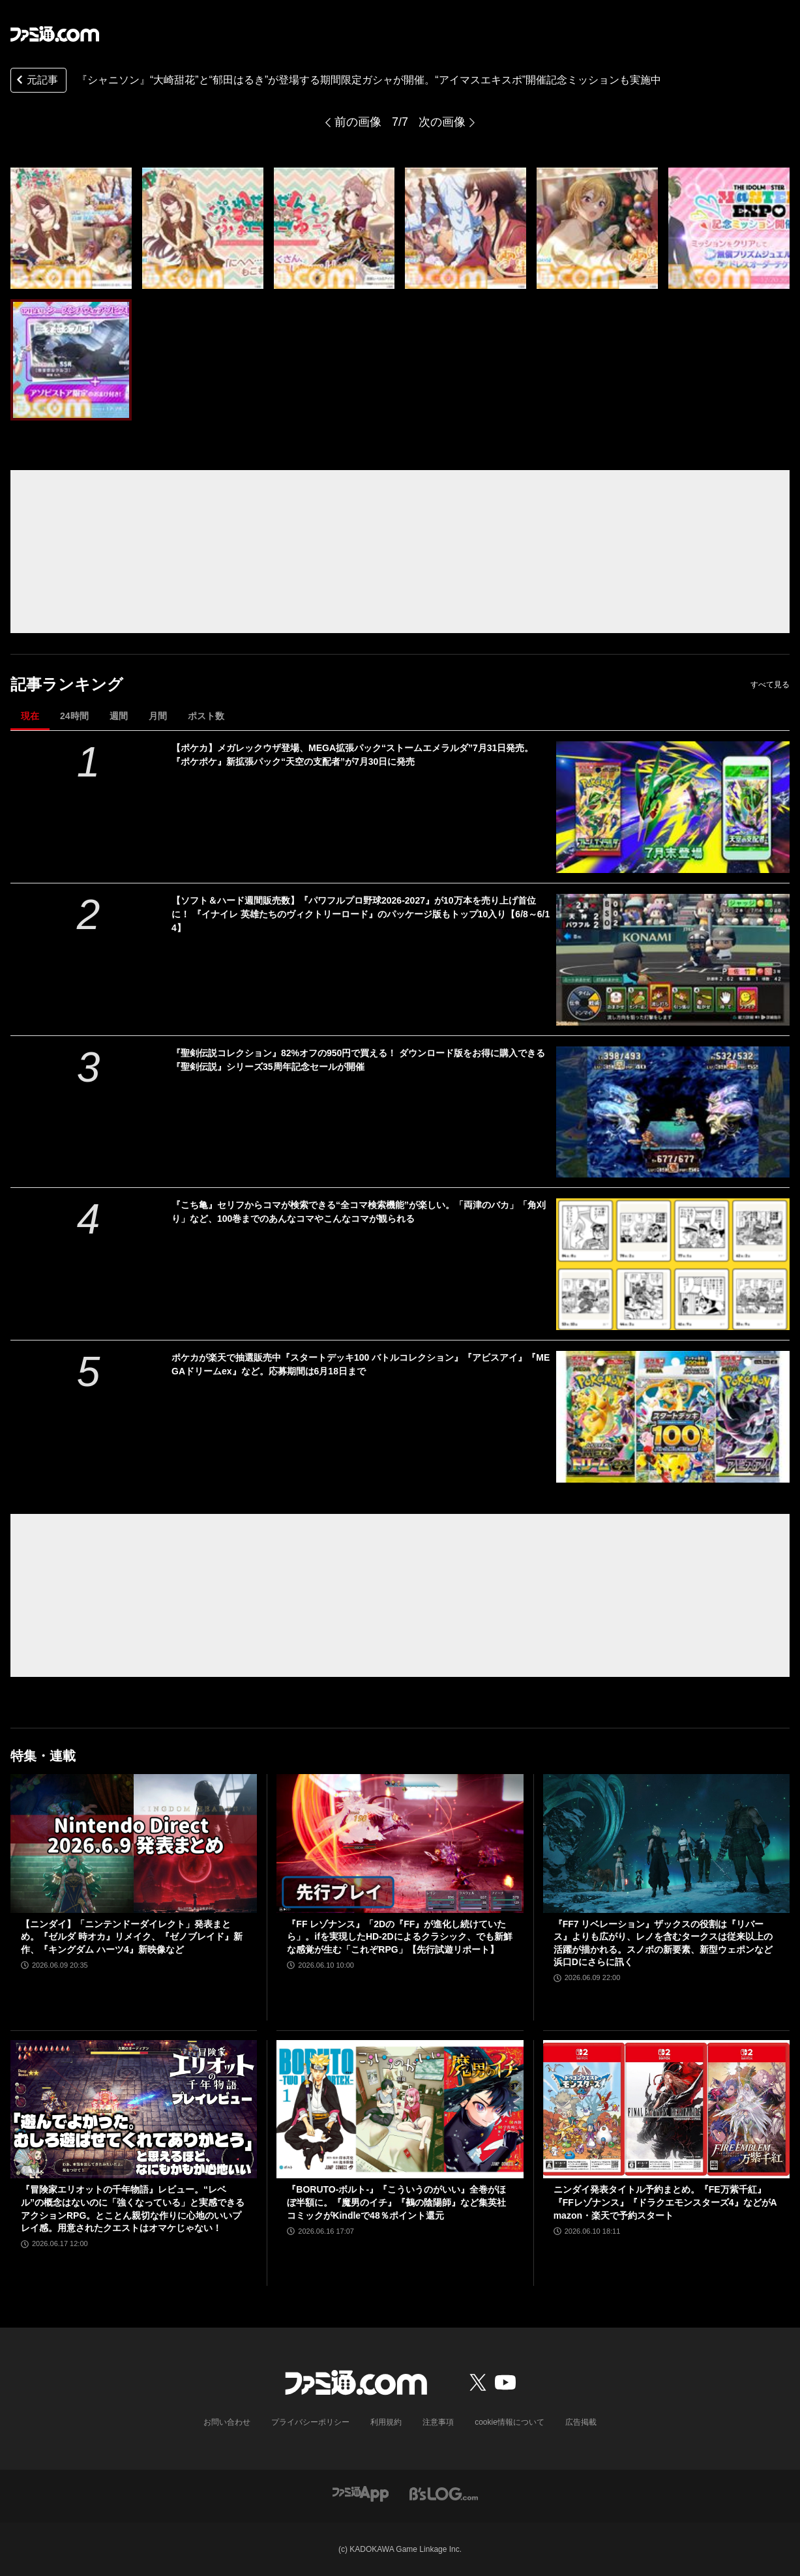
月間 (158, 716)
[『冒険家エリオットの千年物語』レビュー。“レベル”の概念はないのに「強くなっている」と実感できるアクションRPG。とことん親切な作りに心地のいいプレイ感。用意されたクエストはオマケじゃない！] (133, 2109)
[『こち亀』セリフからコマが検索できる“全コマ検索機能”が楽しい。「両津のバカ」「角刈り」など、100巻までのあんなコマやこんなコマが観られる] (673, 1264)
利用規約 (386, 2422)
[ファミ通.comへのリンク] (54, 34)
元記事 (36, 81)
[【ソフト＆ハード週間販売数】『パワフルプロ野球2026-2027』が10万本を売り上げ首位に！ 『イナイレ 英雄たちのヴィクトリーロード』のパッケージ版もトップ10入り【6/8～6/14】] (673, 960)
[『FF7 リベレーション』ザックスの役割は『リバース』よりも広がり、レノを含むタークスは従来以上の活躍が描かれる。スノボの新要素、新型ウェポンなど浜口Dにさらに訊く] (666, 1843)
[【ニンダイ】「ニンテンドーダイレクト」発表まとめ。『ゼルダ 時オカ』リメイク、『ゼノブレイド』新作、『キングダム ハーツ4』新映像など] (133, 1843)
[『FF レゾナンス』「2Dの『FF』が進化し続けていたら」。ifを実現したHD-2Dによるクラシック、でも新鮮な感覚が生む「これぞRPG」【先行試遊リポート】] (399, 1843)
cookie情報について (509, 2422)
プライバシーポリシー (310, 2422)
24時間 (74, 716)
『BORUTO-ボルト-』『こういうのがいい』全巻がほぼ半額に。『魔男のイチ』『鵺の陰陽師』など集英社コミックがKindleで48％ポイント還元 (396, 2202)
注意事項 (438, 2422)
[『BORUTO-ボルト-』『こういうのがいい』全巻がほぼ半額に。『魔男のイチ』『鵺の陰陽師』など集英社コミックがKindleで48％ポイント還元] (399, 2109)
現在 (30, 716)
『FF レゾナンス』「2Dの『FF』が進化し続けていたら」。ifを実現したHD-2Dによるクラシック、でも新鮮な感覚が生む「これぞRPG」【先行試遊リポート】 (399, 1937)
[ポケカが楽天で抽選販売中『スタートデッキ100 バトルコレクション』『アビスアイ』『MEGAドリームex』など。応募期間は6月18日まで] (673, 1417)
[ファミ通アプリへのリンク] (361, 2492)
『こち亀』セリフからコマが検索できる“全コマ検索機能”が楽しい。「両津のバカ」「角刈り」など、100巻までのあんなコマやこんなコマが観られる (358, 1212)
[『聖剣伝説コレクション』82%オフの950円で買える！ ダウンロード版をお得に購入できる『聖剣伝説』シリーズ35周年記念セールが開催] (673, 1112)
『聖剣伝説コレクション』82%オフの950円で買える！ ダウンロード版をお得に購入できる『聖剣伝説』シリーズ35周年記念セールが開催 (358, 1060)
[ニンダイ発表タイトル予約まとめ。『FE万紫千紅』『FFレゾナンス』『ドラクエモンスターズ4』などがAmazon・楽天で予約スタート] (666, 2109)
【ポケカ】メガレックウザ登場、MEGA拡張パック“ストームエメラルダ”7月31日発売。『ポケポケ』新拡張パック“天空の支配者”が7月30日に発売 (352, 755)
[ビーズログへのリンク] (443, 2492)
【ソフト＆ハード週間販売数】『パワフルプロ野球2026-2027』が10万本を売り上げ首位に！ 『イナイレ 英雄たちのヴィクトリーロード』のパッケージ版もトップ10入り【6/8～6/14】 (360, 914)
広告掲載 (581, 2422)
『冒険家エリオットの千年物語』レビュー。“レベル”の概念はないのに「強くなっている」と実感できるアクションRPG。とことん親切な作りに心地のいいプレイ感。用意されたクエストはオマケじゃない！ (132, 2208)
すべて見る (770, 684)
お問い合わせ (226, 2422)
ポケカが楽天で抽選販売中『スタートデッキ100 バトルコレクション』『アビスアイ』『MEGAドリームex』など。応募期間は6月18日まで (360, 1364)
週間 (119, 716)
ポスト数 (206, 716)
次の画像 (442, 121)
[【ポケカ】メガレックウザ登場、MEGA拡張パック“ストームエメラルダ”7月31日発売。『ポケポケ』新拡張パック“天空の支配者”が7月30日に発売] (673, 807)
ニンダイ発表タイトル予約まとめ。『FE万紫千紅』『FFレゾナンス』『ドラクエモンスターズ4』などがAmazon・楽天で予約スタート (665, 2202)
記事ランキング (66, 684)
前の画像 (357, 121)
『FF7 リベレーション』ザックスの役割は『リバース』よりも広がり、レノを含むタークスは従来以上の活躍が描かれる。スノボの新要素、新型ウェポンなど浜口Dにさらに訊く (663, 1943)
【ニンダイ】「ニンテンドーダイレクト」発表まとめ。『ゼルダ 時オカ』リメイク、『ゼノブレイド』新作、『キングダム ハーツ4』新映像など (132, 1937)
